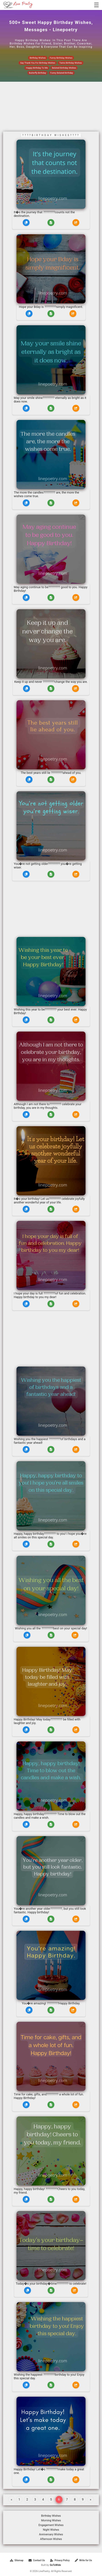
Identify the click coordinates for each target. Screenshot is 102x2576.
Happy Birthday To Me (37, 68)
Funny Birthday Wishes (61, 58)
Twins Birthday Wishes (70, 63)
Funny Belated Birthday (61, 73)
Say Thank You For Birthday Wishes (37, 63)
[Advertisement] (51, 107)
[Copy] (26, 222)
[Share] (75, 222)
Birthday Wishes (38, 58)
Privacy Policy (60, 2560)
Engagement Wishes (51, 2525)
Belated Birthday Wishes (64, 68)
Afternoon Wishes (51, 2539)
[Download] (50, 222)
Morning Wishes (51, 2520)
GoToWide (55, 2565)
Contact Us (37, 2560)
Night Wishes (51, 2529)
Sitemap (16, 2560)
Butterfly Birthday (37, 73)
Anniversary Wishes (51, 2534)
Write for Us (83, 2560)
